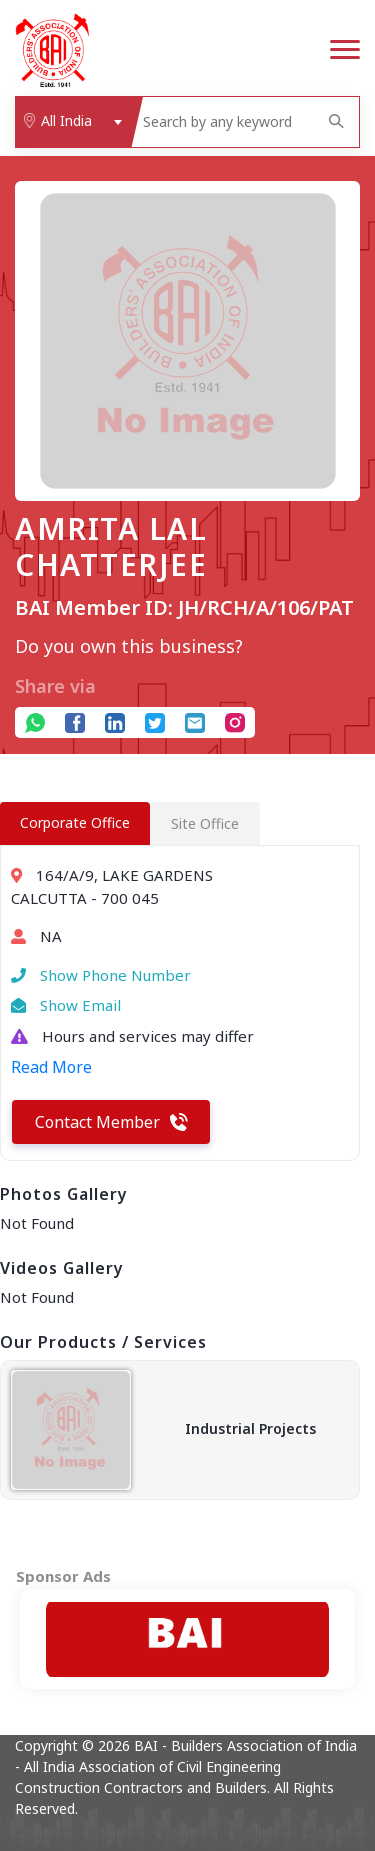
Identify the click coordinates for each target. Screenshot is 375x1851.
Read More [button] (51, 1067)
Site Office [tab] (205, 823)
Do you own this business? (129, 646)
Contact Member (111, 1122)
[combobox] (73, 122)
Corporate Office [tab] (75, 822)
